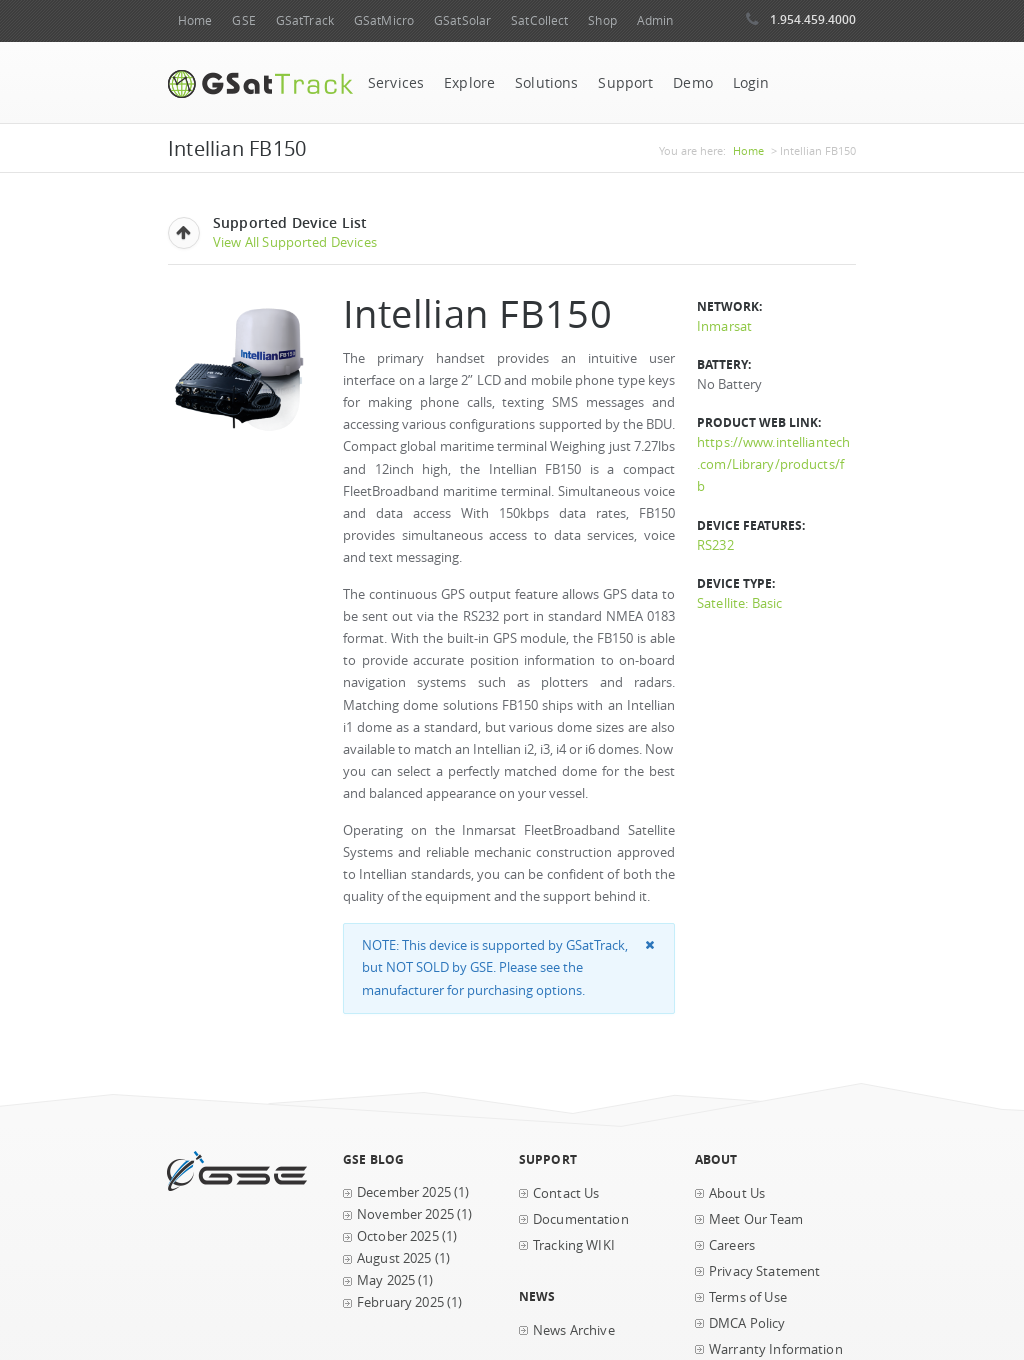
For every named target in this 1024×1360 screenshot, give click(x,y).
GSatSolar (462, 20)
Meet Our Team (756, 1219)
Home (195, 20)
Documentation (581, 1219)
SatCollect (539, 20)
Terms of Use (748, 1297)
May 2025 (386, 1280)
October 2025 (398, 1236)
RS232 (715, 545)
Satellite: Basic (739, 603)
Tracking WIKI (574, 1245)
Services (396, 83)
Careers (732, 1245)
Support (625, 83)
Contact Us (566, 1193)
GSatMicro (384, 20)
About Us (737, 1193)
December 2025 (404, 1192)
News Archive (574, 1330)
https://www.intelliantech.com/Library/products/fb (773, 464)
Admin (655, 20)
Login (751, 83)
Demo (693, 83)
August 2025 (394, 1258)
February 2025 (400, 1302)
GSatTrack (305, 20)
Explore (469, 83)
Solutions (546, 83)
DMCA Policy (747, 1323)
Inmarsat (724, 326)
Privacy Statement (764, 1271)
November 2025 (405, 1214)
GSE (243, 20)
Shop (602, 20)
